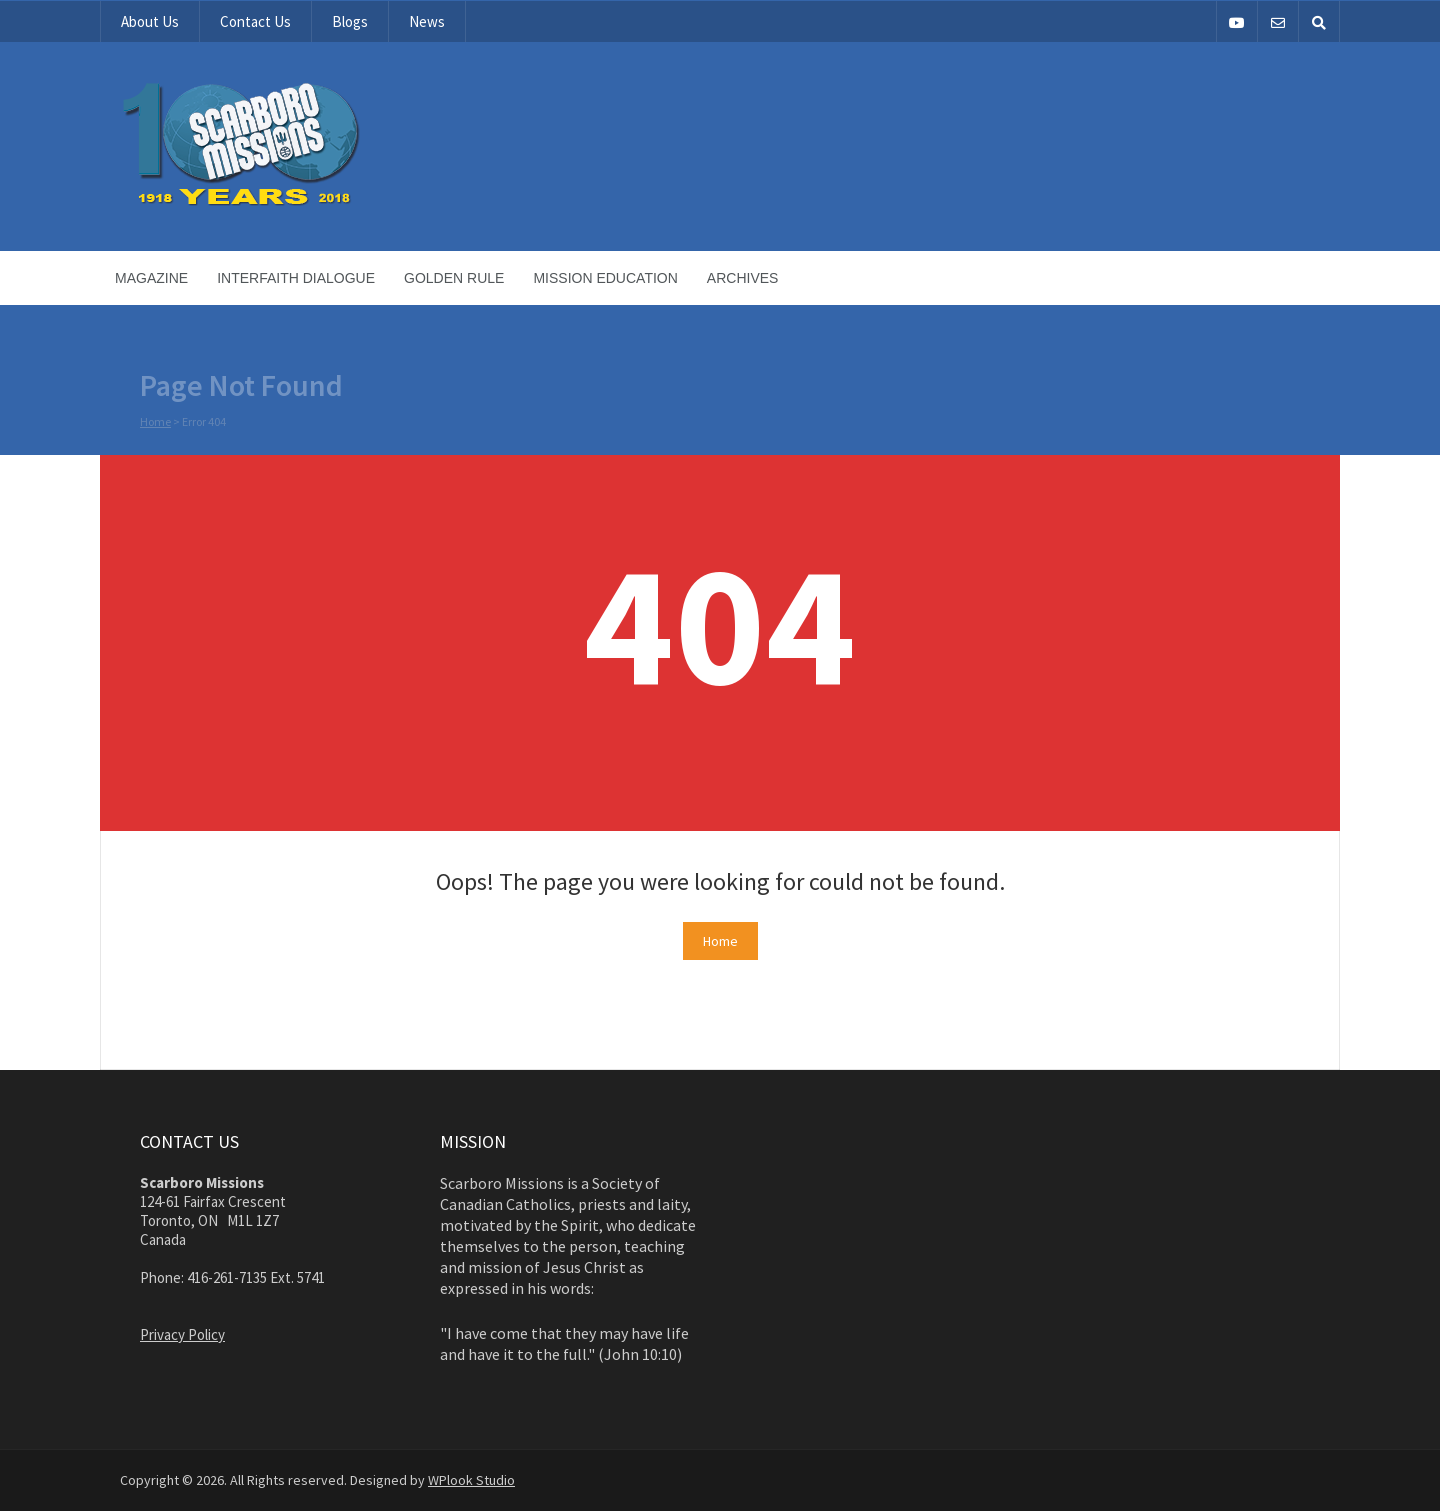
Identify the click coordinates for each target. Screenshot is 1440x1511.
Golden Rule (454, 278)
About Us (150, 21)
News (427, 21)
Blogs (350, 21)
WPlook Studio (471, 1480)
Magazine (151, 278)
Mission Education (605, 278)
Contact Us (255, 21)
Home (155, 422)
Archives (743, 278)
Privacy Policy (182, 1334)
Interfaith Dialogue (296, 278)
